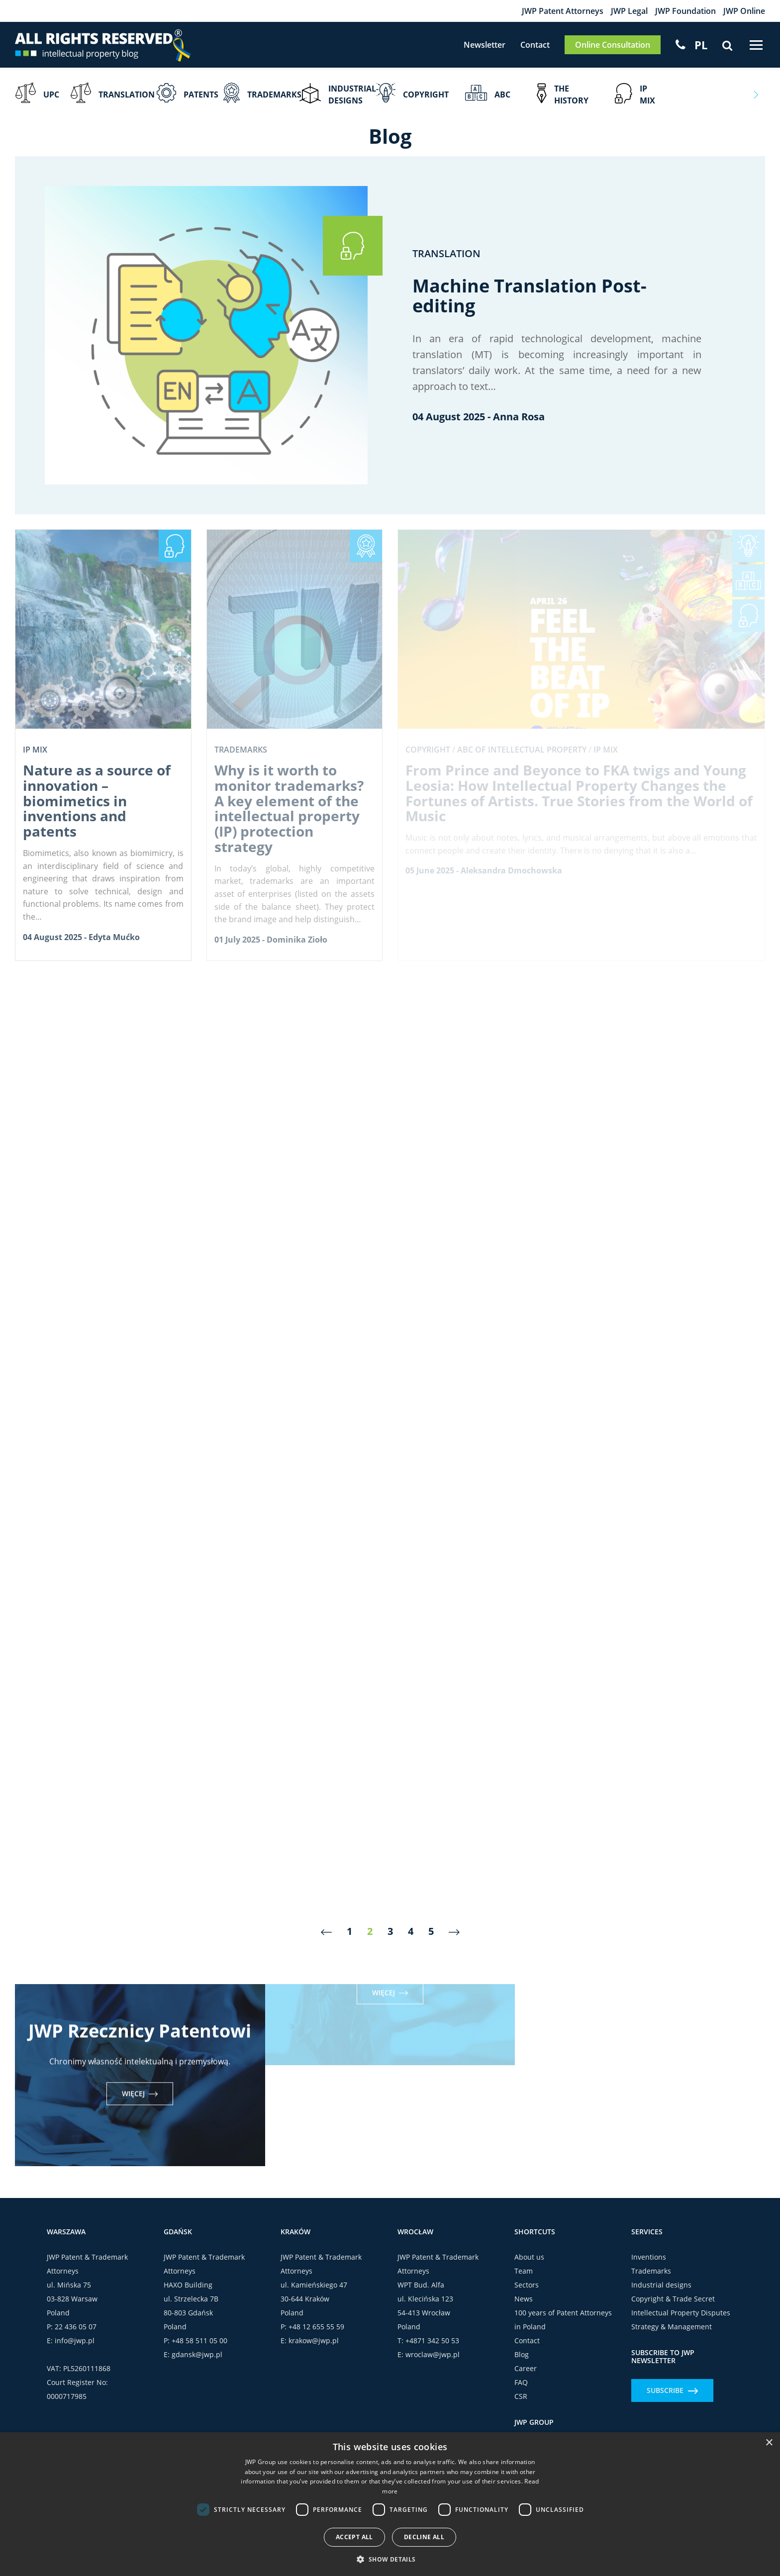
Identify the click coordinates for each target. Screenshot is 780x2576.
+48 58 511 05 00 (199, 2340)
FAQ (521, 2382)
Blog (521, 2354)
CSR (520, 2396)
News (523, 2298)
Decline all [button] (424, 2537)
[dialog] (390, 2504)
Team (523, 2271)
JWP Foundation (685, 10)
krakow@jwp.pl (314, 2340)
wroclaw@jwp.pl (432, 2354)
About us (529, 2257)
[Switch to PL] (700, 45)
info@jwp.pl (75, 2340)
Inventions (648, 2257)
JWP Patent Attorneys (562, 10)
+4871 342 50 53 (432, 2340)
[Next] (454, 1931)
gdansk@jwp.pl (197, 2354)
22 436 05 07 (76, 2326)
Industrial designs (661, 2285)
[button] (389, 2559)
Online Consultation (612, 44)
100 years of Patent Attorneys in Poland (563, 2319)
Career (525, 2368)
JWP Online (744, 10)
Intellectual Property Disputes (680, 2312)
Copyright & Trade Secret (673, 2298)
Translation (446, 253)
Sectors (526, 2285)
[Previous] (326, 1931)
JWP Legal (629, 10)
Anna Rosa (519, 416)
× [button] (769, 2443)
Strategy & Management (671, 2326)
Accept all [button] (354, 2537)
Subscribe (672, 2390)
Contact (535, 44)
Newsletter (484, 44)
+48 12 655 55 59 (316, 2326)
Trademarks (651, 2271)
